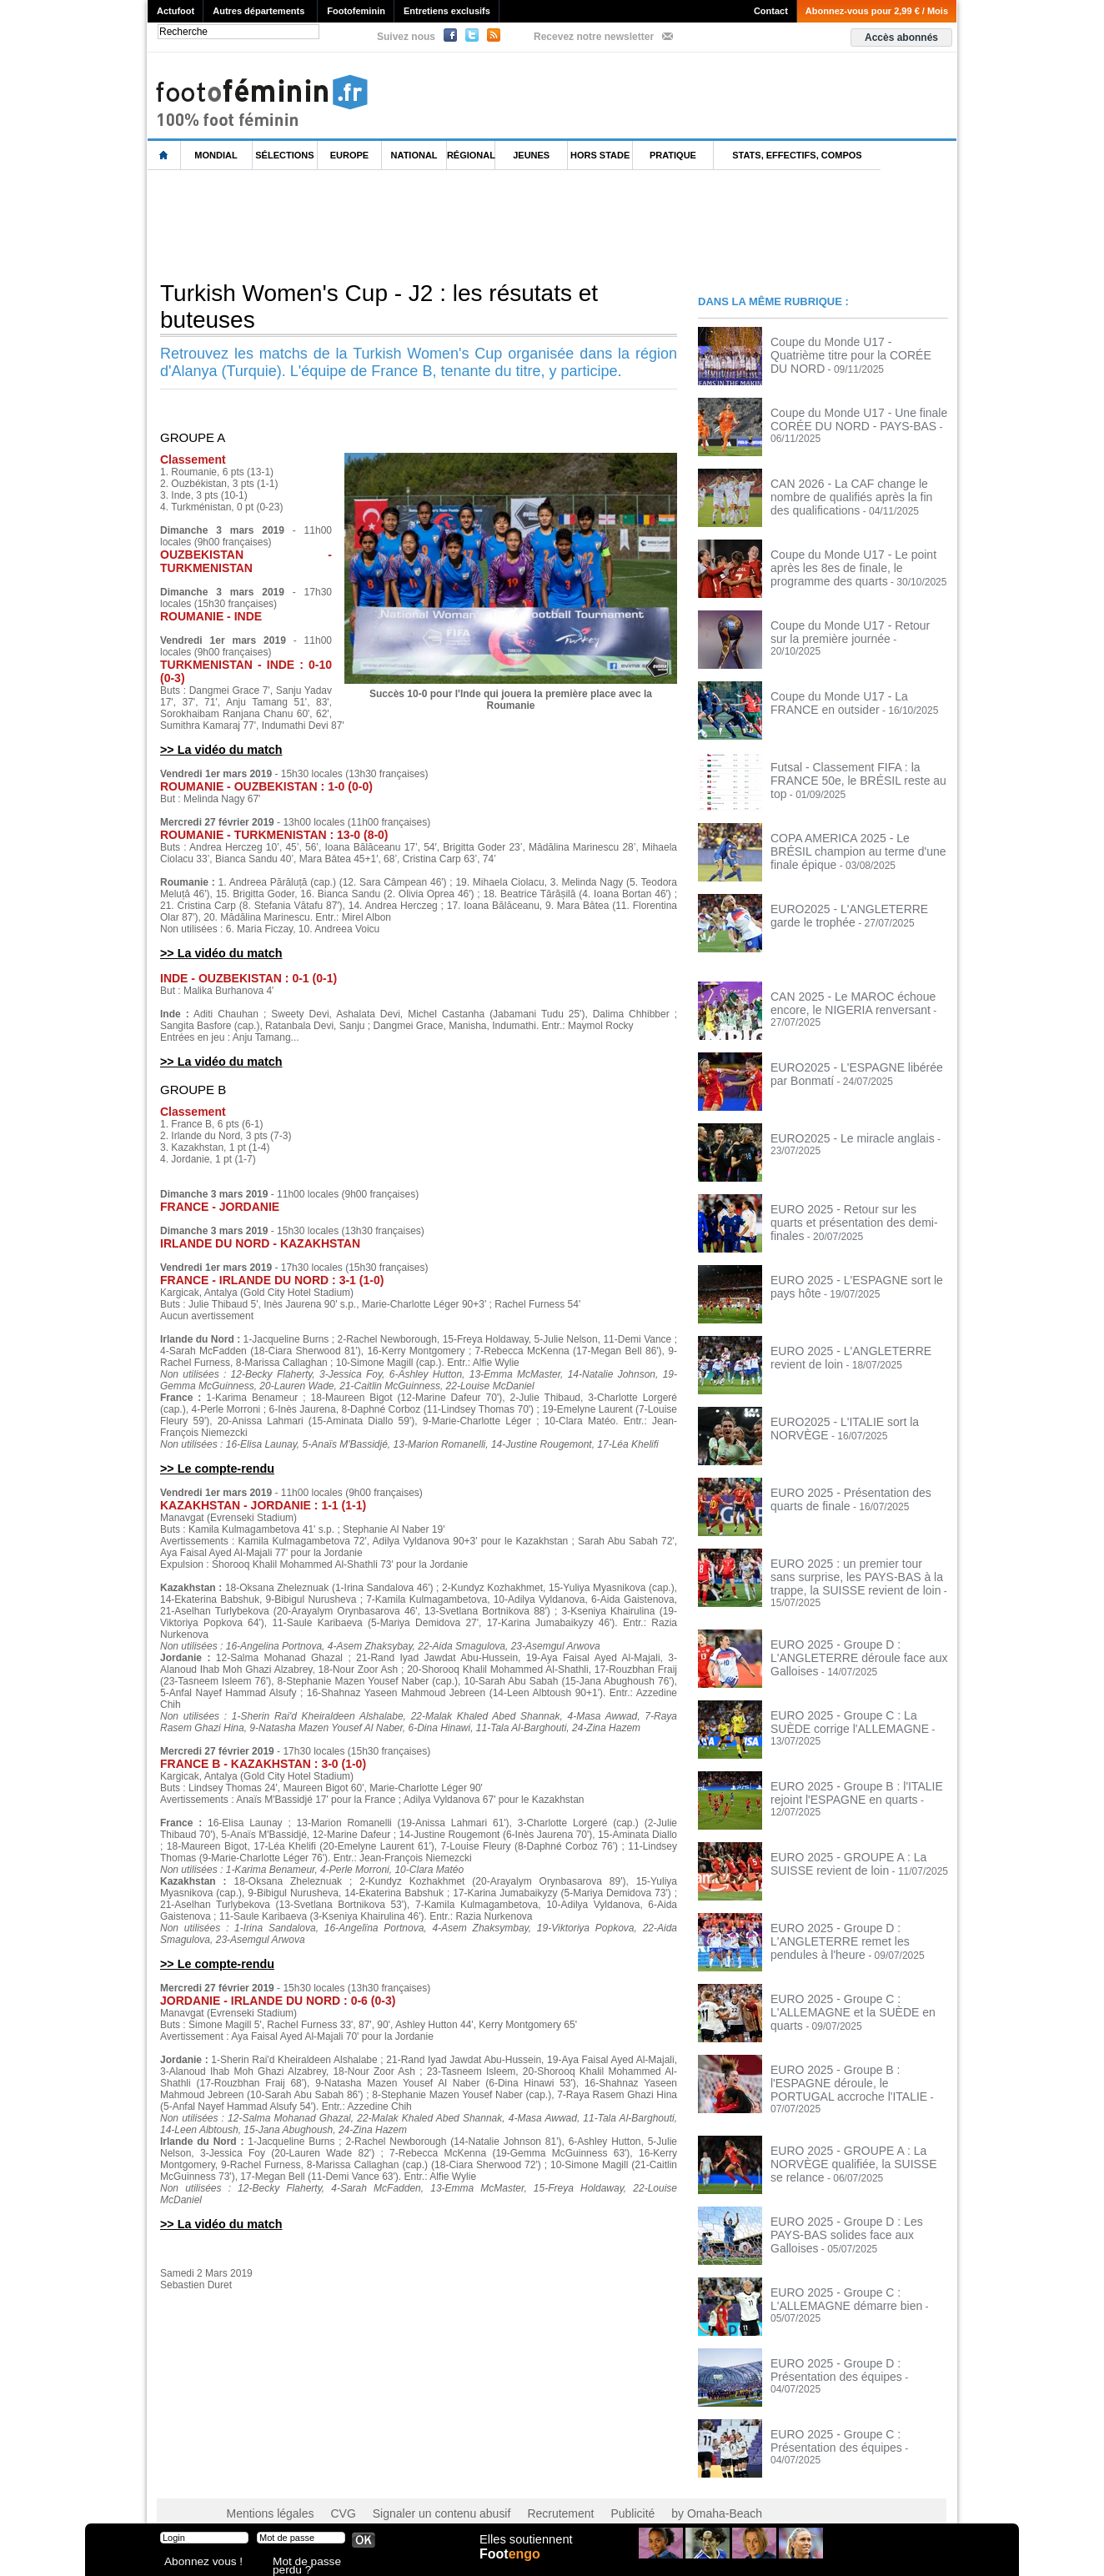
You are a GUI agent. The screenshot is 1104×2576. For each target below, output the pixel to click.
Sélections (284, 155)
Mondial (215, 155)
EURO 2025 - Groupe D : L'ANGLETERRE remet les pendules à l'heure (855, 1928)
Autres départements (258, 11)
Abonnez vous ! (196, 2563)
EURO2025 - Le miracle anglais (840, 1137)
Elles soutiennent (524, 2548)
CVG (329, 2492)
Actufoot (175, 11)
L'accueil (164, 155)
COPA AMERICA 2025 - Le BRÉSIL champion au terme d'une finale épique (856, 843)
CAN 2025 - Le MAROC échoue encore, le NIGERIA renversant (841, 1001)
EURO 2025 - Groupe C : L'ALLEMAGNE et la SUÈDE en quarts (856, 1994)
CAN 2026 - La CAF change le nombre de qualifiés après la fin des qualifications (856, 494)
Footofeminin (356, 11)
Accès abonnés (901, 37)
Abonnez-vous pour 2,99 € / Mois (876, 11)
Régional (471, 155)
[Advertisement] (451, 224)
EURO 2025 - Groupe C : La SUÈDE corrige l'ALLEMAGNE (851, 1710)
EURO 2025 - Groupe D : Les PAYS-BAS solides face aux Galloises (851, 2206)
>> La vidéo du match (215, 749)
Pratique (673, 155)
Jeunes (531, 155)
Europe (349, 155)
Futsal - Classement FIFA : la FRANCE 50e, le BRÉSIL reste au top (856, 772)
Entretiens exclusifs (447, 11)
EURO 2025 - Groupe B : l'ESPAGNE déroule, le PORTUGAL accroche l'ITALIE (853, 2070)
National (414, 155)
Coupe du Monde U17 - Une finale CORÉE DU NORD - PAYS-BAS (846, 417)
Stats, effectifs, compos (796, 155)
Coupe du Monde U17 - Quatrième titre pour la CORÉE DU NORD (856, 347)
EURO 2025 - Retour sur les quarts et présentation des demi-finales (853, 1214)
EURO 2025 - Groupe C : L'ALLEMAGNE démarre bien (835, 2277)
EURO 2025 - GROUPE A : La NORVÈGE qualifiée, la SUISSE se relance (848, 2141)
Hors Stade (600, 155)
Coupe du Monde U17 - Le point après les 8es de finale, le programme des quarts (855, 565)
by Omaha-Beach (659, 2492)
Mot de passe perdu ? (317, 2563)
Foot (513, 2565)
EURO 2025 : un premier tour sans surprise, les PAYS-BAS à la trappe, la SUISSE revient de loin (854, 1574)
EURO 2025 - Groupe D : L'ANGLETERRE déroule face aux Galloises (846, 1645)
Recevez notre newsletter (594, 37)
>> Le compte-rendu (211, 1465)
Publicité (584, 2492)
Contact (771, 11)
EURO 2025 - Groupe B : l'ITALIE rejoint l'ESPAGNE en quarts (844, 1781)
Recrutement (520, 2492)
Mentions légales (264, 2492)
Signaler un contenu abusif (416, 2492)
